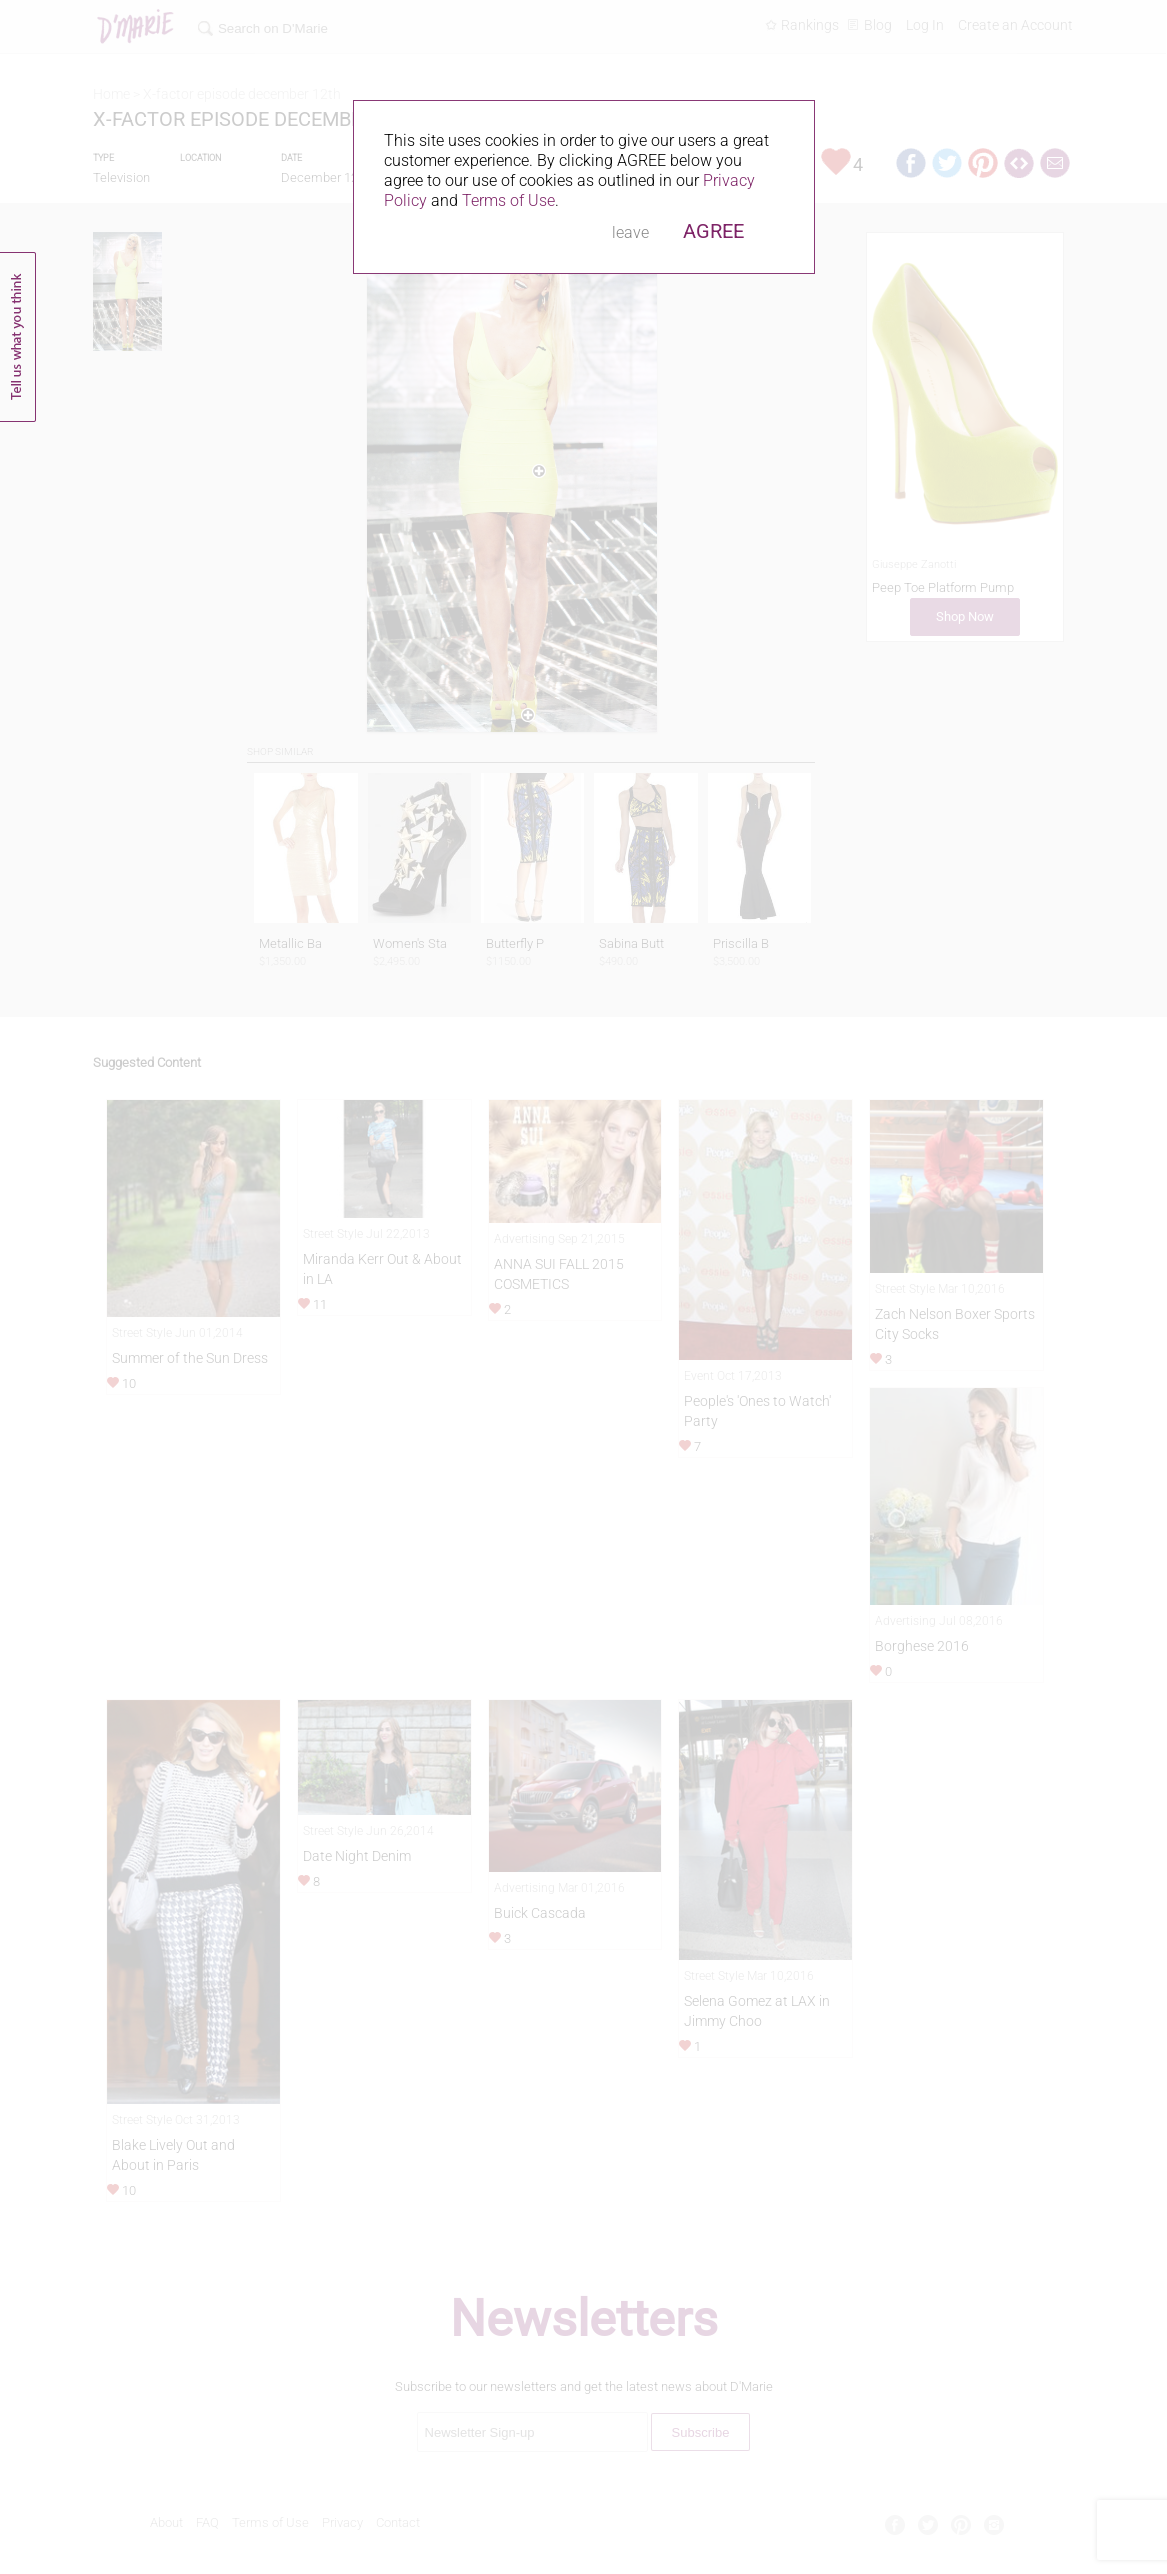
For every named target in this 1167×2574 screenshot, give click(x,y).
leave (630, 232)
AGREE (713, 231)
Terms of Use (508, 200)
